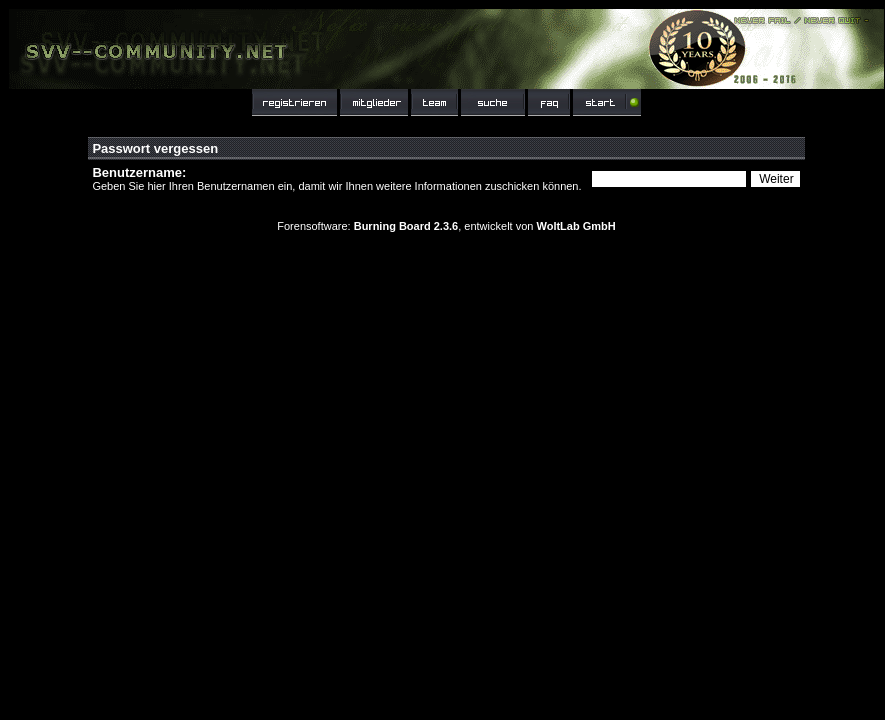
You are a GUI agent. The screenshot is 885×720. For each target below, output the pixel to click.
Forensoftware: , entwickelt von (446, 226)
